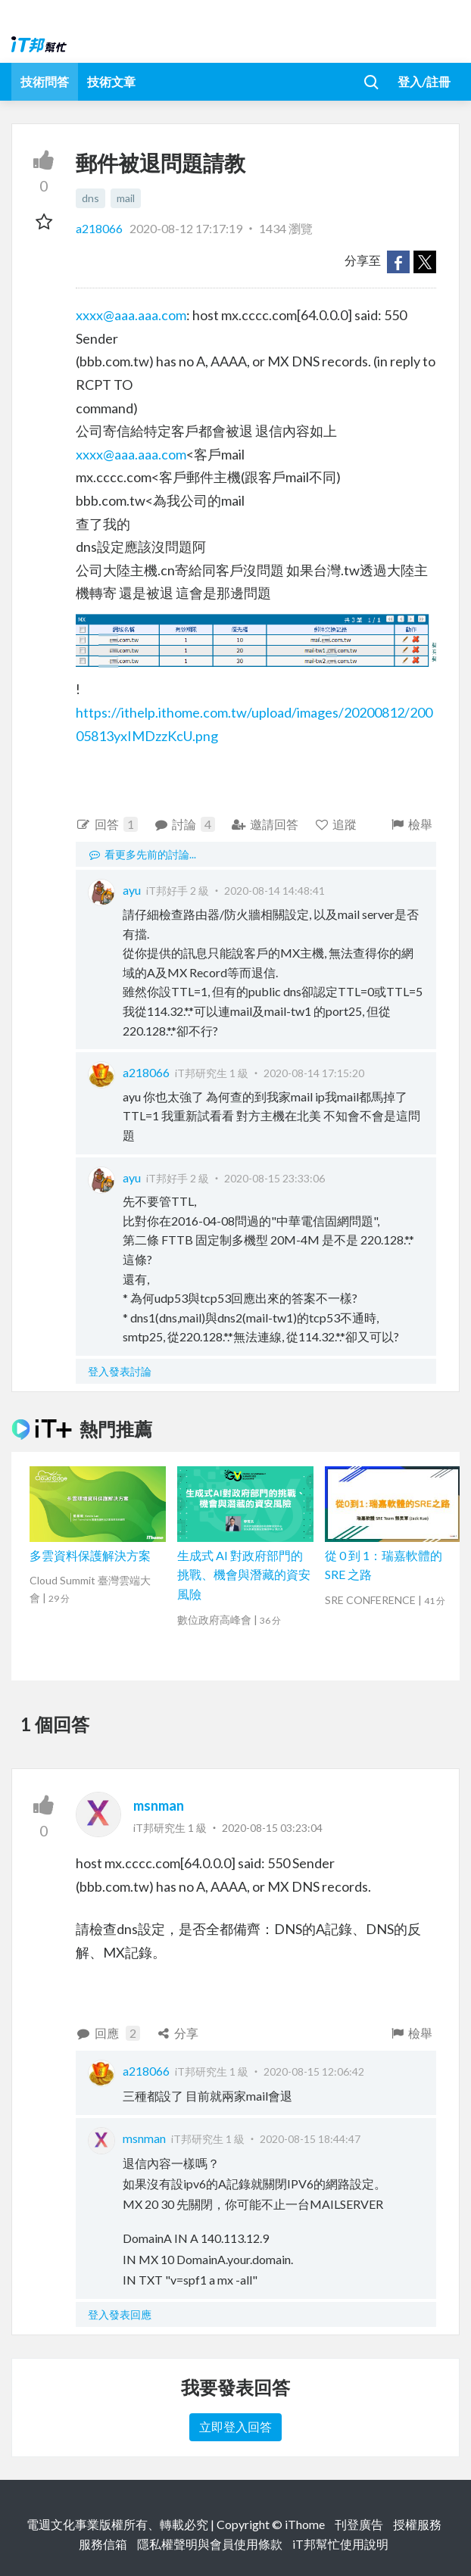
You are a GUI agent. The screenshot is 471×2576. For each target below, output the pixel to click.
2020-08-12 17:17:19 (185, 228)
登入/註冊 (424, 81)
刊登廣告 (359, 2524)
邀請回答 (264, 824)
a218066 (100, 228)
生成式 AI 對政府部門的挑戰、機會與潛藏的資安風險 (243, 1574)
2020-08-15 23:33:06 (274, 1178)
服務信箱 (103, 2544)
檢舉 (410, 824)
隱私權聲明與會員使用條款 (209, 2544)
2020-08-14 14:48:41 (274, 890)
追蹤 (335, 824)
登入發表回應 (119, 2314)
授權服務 (417, 2524)
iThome (305, 2524)
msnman (158, 1805)
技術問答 (44, 81)
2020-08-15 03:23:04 (272, 1827)
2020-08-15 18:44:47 (310, 2138)
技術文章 (111, 81)
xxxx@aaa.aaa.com (131, 315)
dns (90, 198)
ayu (132, 890)
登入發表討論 (119, 1371)
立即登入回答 (235, 2426)
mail (126, 198)
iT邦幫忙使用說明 (340, 2544)
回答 (107, 824)
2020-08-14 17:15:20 (314, 1073)
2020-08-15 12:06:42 (314, 2071)
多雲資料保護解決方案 (90, 1555)
